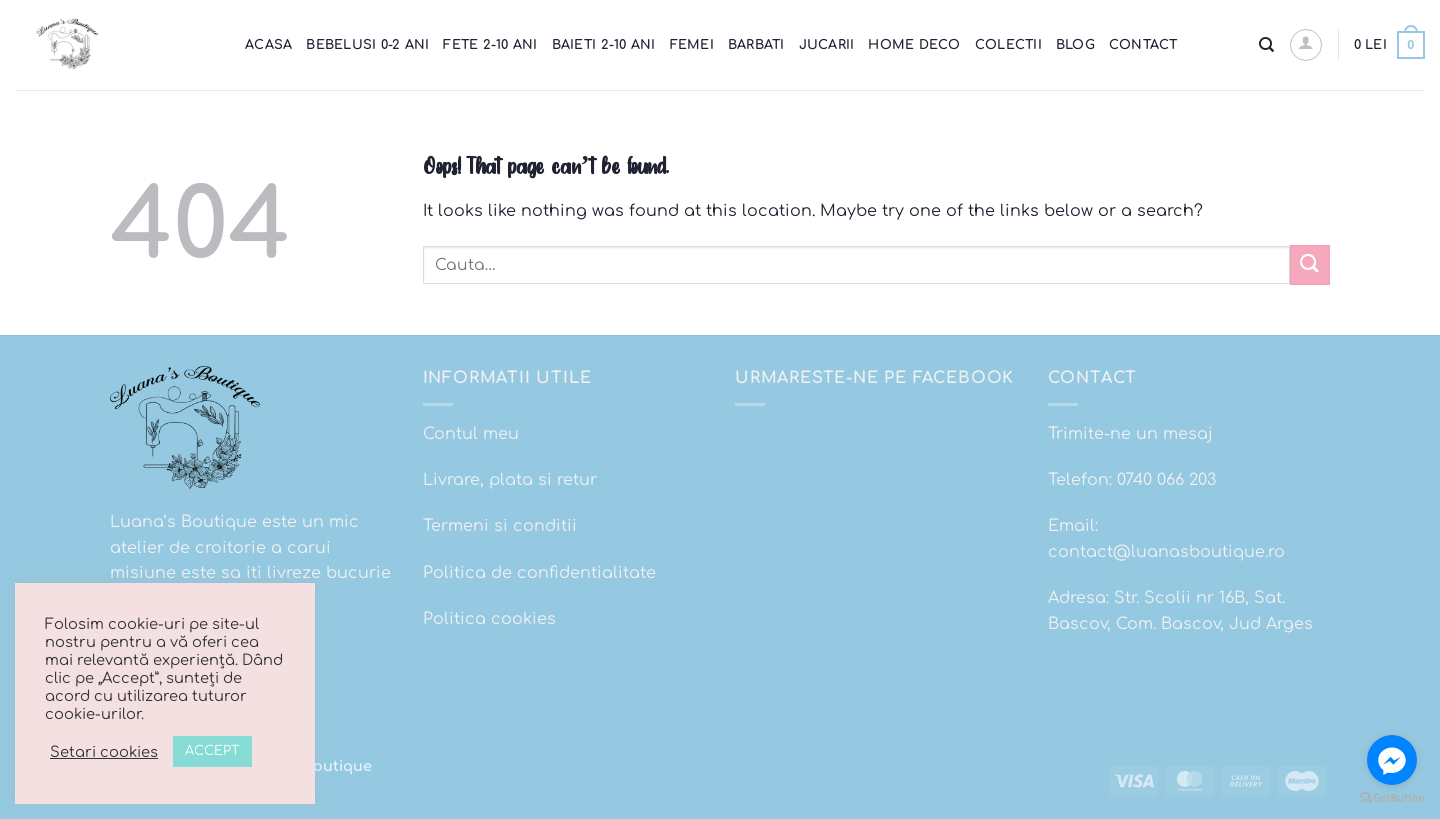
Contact (1143, 45)
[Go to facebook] (1392, 760)
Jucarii (827, 45)
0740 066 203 (1166, 480)
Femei (692, 45)
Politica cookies (489, 619)
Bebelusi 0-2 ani (367, 45)
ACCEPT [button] (212, 751)
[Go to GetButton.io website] (1392, 798)
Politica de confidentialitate (539, 573)
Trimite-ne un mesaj (1130, 434)
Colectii (1008, 45)
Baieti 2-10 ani (604, 45)
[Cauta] (1266, 45)
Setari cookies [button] (104, 752)
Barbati (756, 45)
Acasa (268, 45)
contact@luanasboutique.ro (1166, 552)
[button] (1306, 45)
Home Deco (914, 45)
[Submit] (1310, 264)
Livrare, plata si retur (510, 480)
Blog (1075, 45)
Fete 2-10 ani (490, 45)
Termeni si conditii (500, 526)
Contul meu (471, 434)
